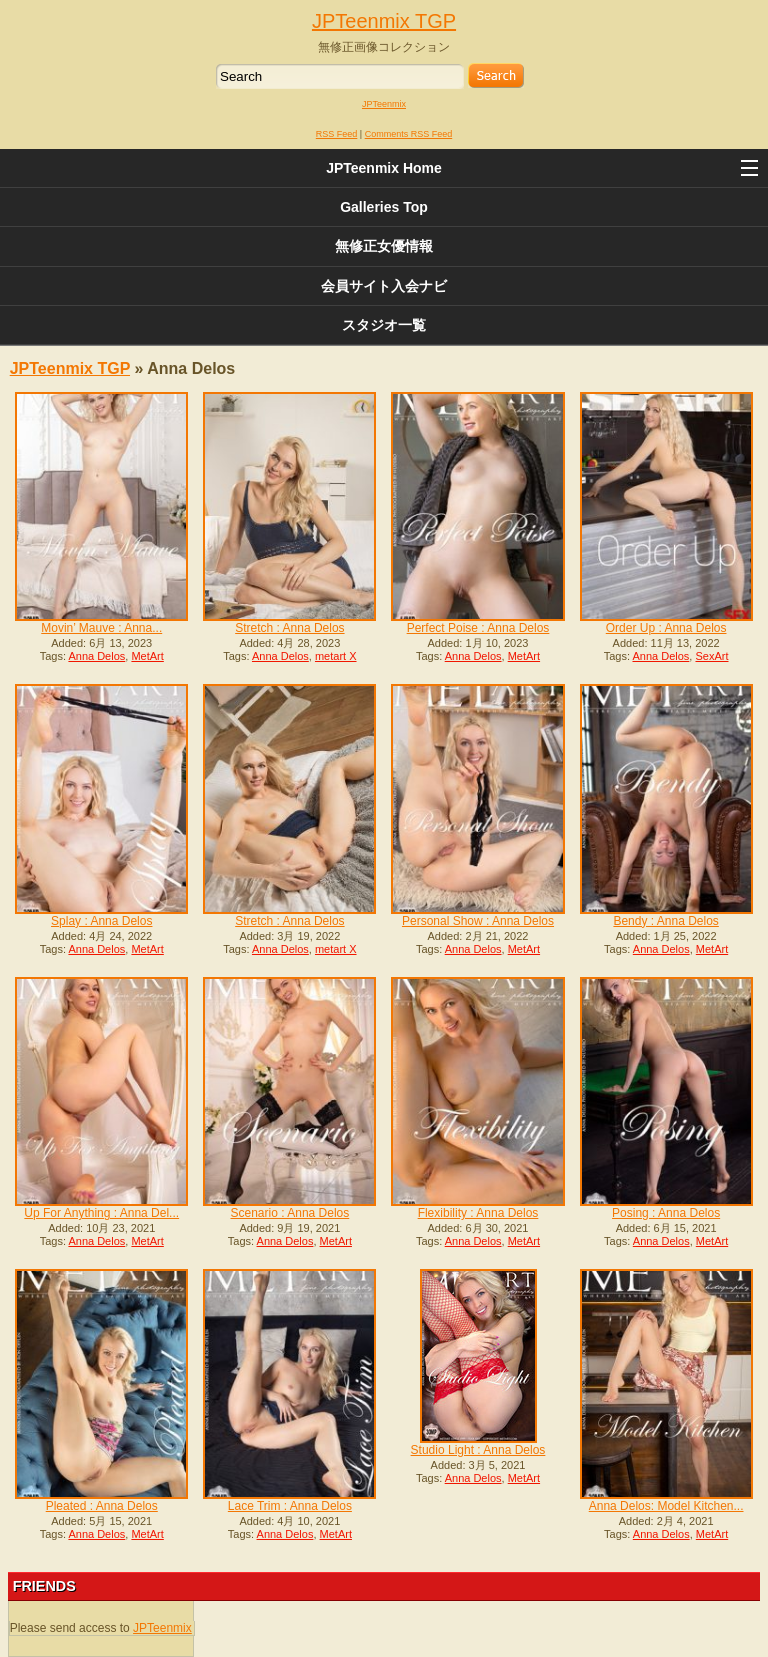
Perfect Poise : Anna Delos (478, 628)
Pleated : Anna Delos (102, 1506)
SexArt (711, 656)
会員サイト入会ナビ (384, 286)
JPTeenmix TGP (384, 21)
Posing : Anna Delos (666, 1213)
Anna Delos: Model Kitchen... (666, 1506)
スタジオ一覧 (384, 325)
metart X (336, 656)
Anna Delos (96, 656)
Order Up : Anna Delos (666, 628)
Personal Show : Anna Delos (478, 921)
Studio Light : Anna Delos (478, 1450)
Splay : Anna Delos (101, 921)
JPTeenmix (384, 104)
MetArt (147, 656)
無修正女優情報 (384, 246)
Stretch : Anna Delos (289, 628)
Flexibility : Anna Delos (478, 1213)
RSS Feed (337, 134)
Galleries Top (384, 207)
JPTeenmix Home (384, 168)
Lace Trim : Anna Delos (290, 1506)
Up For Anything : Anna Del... (101, 1213)
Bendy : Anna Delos (665, 921)
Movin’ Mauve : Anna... (101, 628)
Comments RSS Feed (409, 134)
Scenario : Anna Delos (290, 1213)
